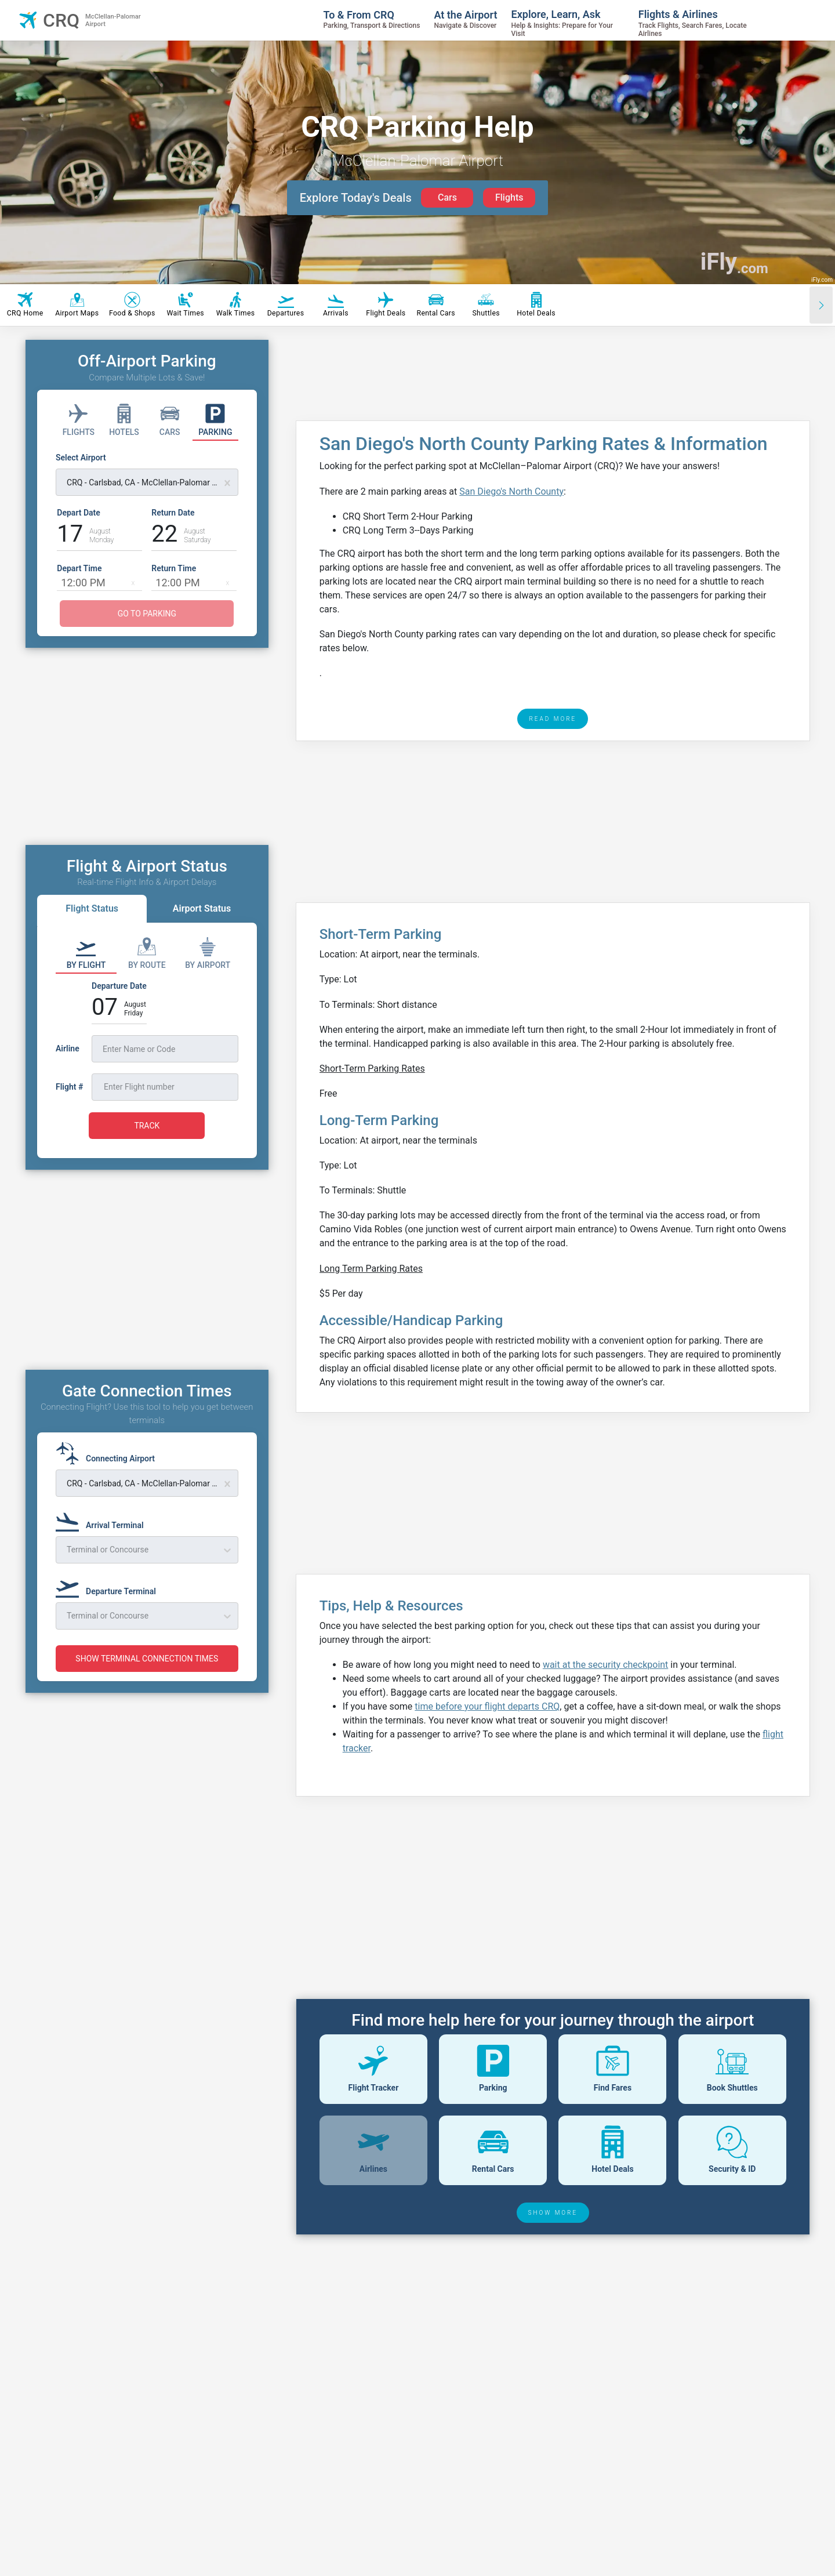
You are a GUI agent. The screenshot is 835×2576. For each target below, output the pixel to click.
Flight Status (92, 908)
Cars (447, 197)
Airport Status (202, 908)
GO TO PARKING (147, 613)
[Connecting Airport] (109, 1453)
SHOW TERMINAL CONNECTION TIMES (146, 1658)
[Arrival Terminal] (103, 1520)
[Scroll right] (821, 305)
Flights (509, 197)
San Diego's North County (511, 491)
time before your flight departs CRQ (487, 1706)
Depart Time (79, 568)
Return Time (173, 568)
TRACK (146, 1125)
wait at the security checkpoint (605, 1664)
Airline (67, 1048)
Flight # (69, 1086)
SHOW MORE (553, 2212)
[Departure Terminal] (109, 1586)
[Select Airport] (147, 474)
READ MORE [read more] (552, 719)
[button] (133, 582)
